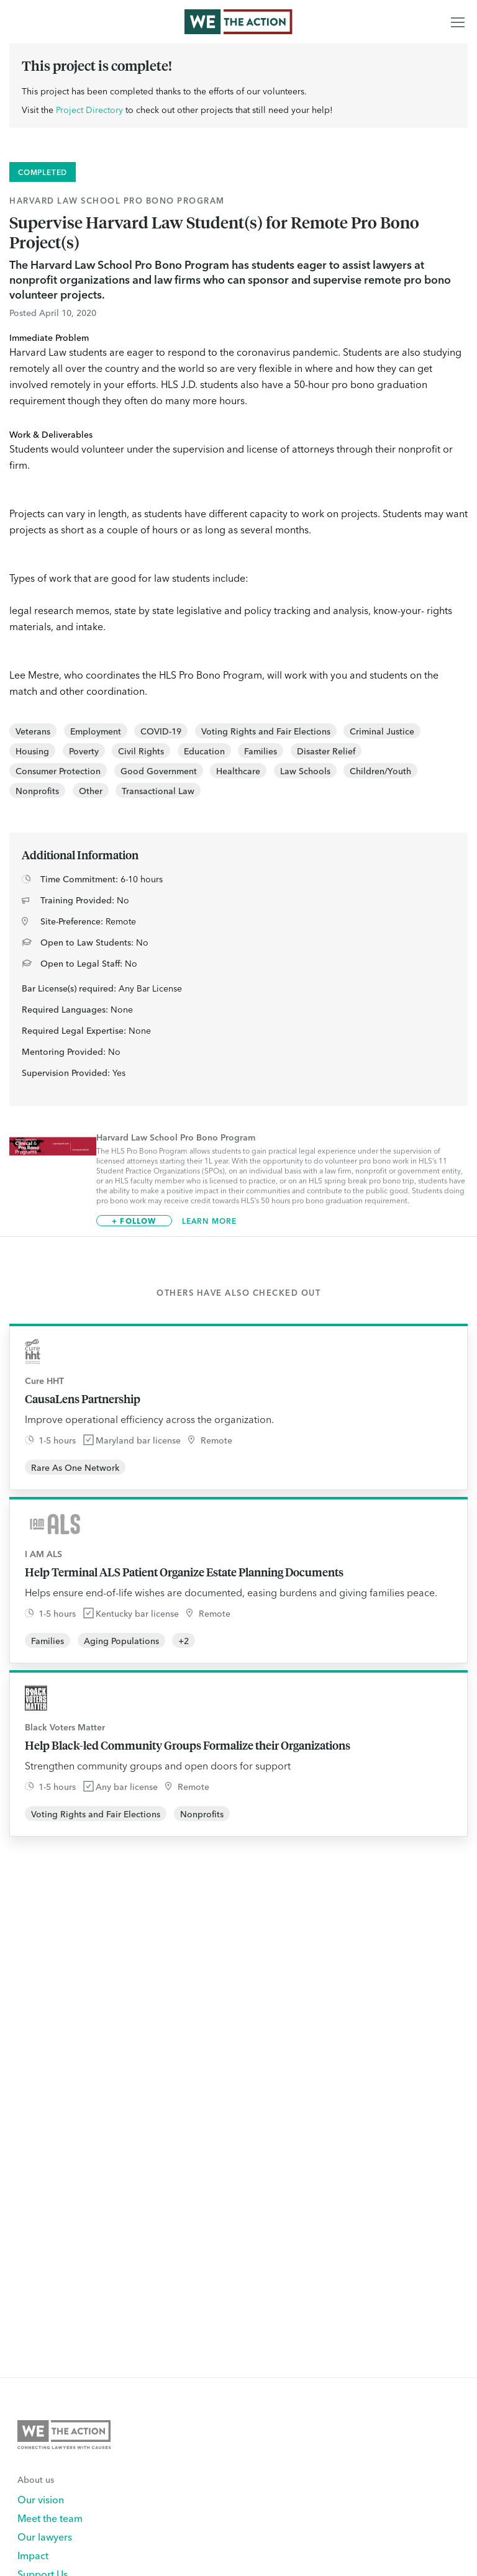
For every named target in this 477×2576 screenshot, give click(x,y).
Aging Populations (121, 1640)
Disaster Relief (326, 750)
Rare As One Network (75, 1467)
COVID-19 (160, 731)
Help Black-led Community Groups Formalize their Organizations (187, 1745)
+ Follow (134, 1220)
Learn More (209, 1221)
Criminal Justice (382, 731)
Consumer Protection (58, 770)
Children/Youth (380, 770)
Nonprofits (37, 790)
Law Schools (305, 770)
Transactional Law (158, 790)
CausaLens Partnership (82, 1398)
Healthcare (238, 770)
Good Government (158, 770)
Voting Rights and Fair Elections (265, 731)
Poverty (84, 750)
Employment (95, 731)
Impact (32, 2555)
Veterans (33, 731)
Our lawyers (44, 2536)
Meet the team (50, 2517)
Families (260, 750)
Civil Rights (141, 750)
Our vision (40, 2499)
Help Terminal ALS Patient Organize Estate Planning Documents (184, 1572)
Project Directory (89, 109)
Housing (32, 750)
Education (204, 750)
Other (90, 790)
